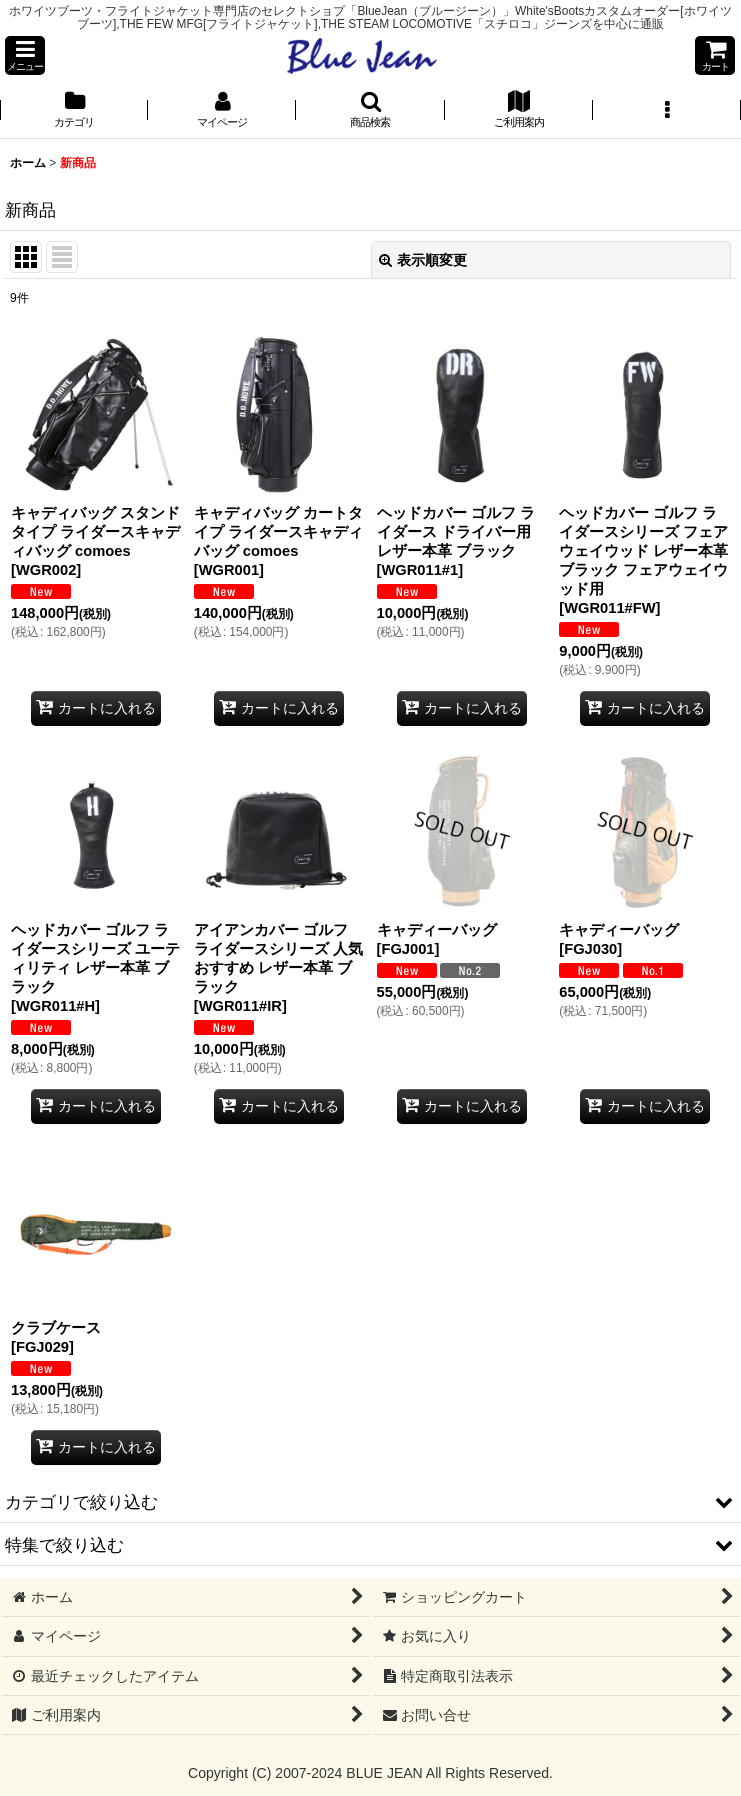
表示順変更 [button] (423, 260)
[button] (25, 55)
